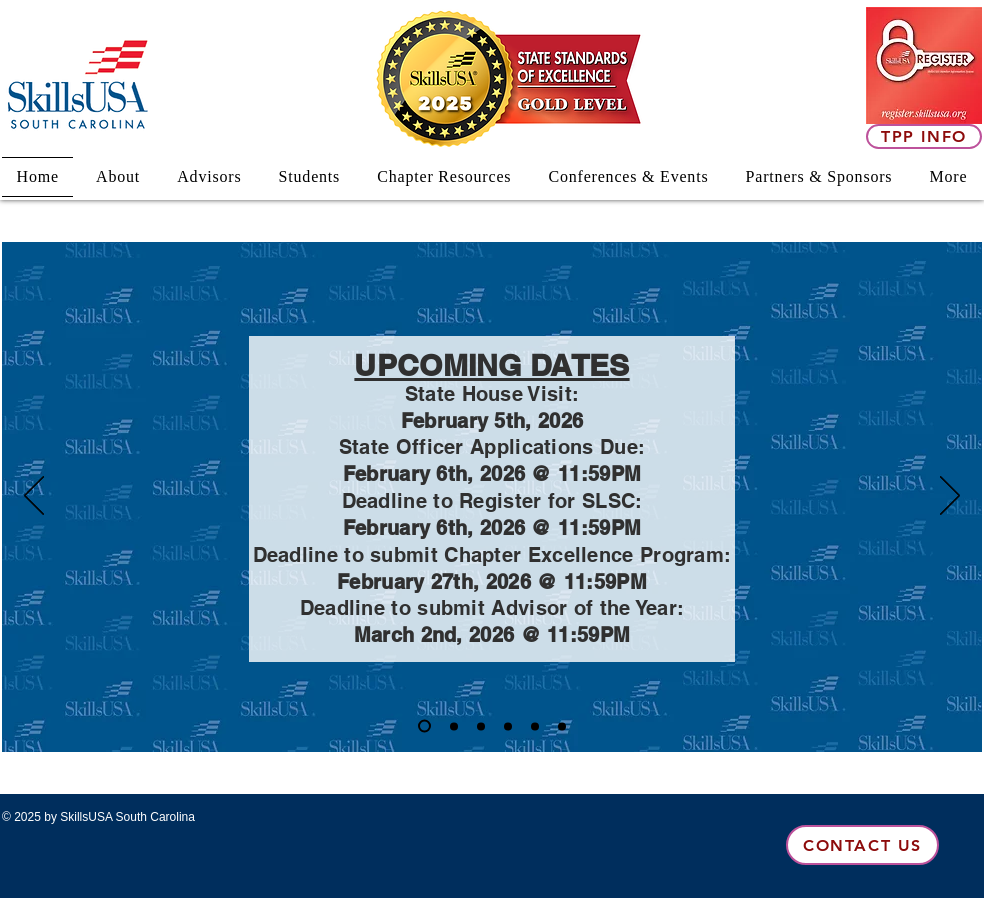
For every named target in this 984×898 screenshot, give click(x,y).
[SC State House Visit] (535, 726)
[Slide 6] (454, 726)
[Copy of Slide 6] (424, 726)
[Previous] (34, 497)
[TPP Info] (924, 136)
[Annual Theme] (481, 726)
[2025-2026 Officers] (508, 726)
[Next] (950, 497)
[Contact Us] (862, 845)
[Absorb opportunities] (562, 726)
